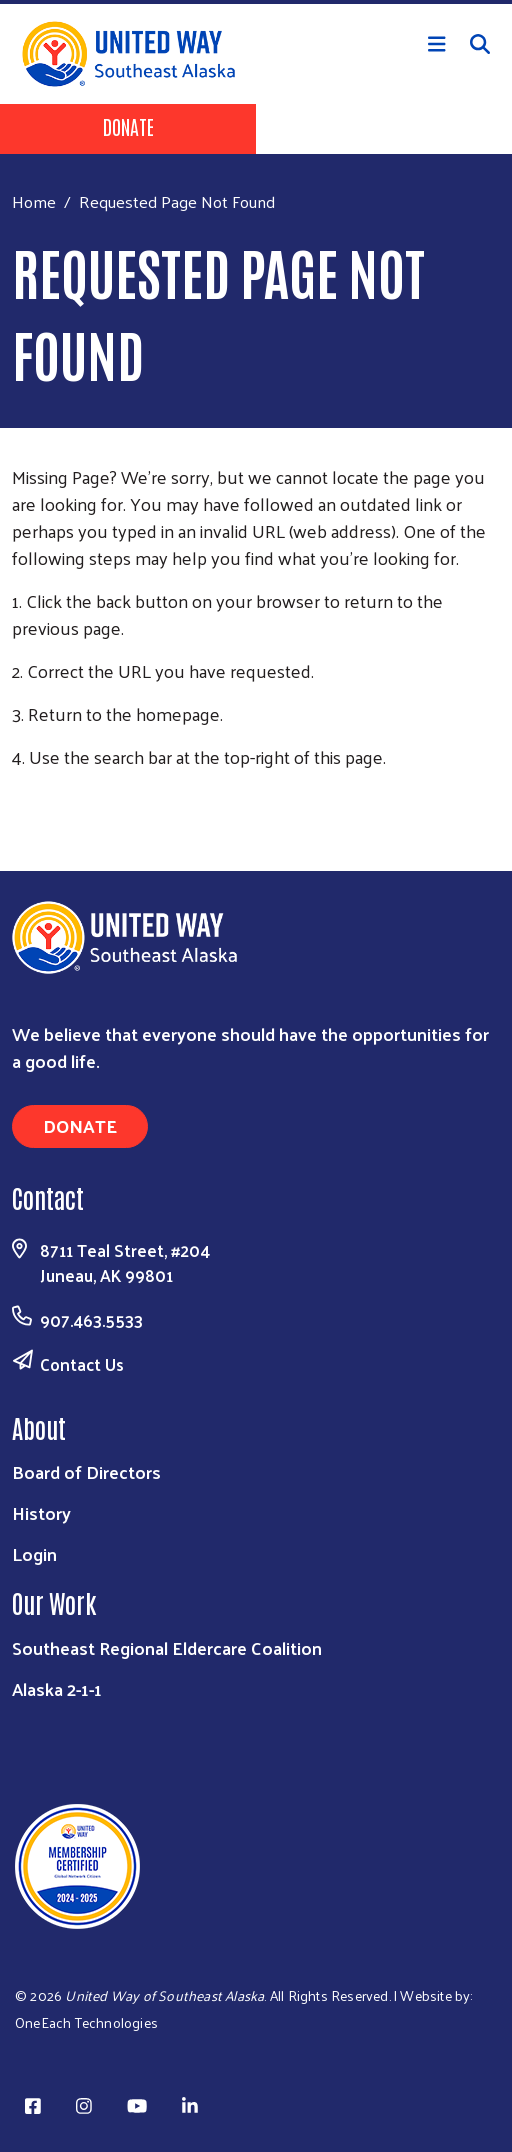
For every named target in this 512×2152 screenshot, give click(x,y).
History (41, 1512)
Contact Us (82, 1364)
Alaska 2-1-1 (57, 1688)
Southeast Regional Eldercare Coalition (167, 1647)
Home (34, 201)
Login (34, 1553)
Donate (128, 126)
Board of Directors (86, 1471)
